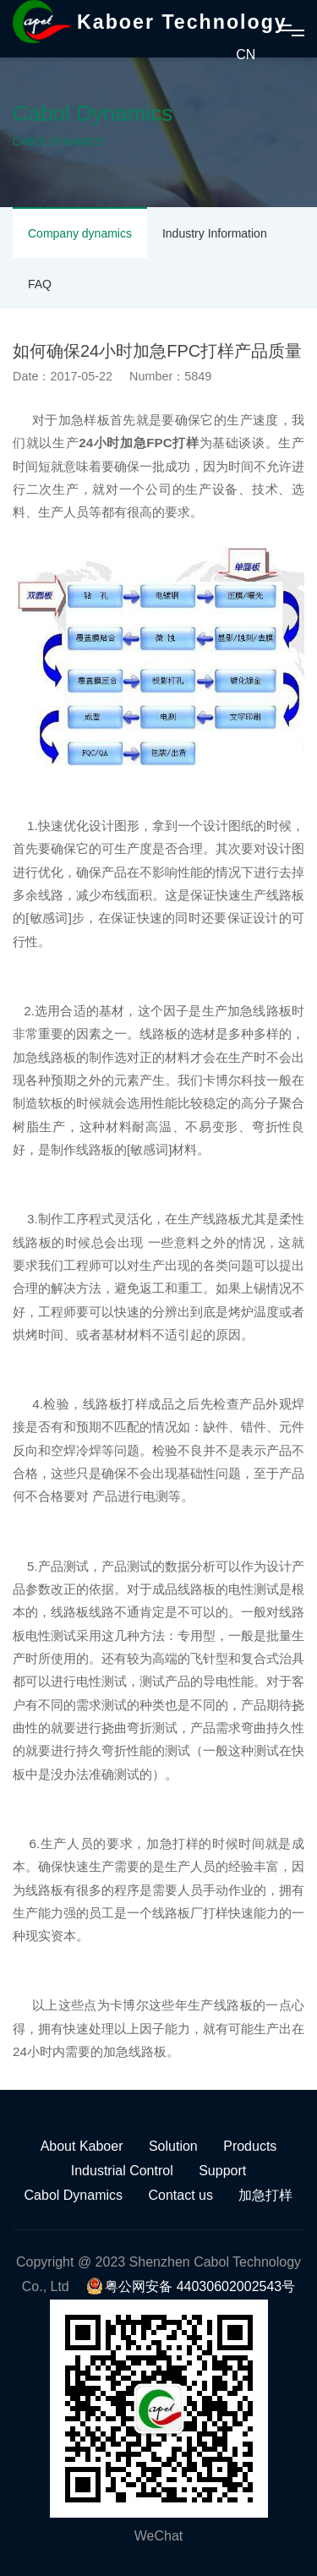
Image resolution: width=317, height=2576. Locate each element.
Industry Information (214, 233)
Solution (173, 2146)
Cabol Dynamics (74, 2195)
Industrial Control (122, 2170)
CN (245, 54)
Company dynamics (80, 233)
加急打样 (265, 2195)
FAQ (40, 284)
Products (249, 2146)
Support (222, 2170)
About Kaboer (82, 2146)
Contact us (181, 2195)
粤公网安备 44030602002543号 (190, 2286)
